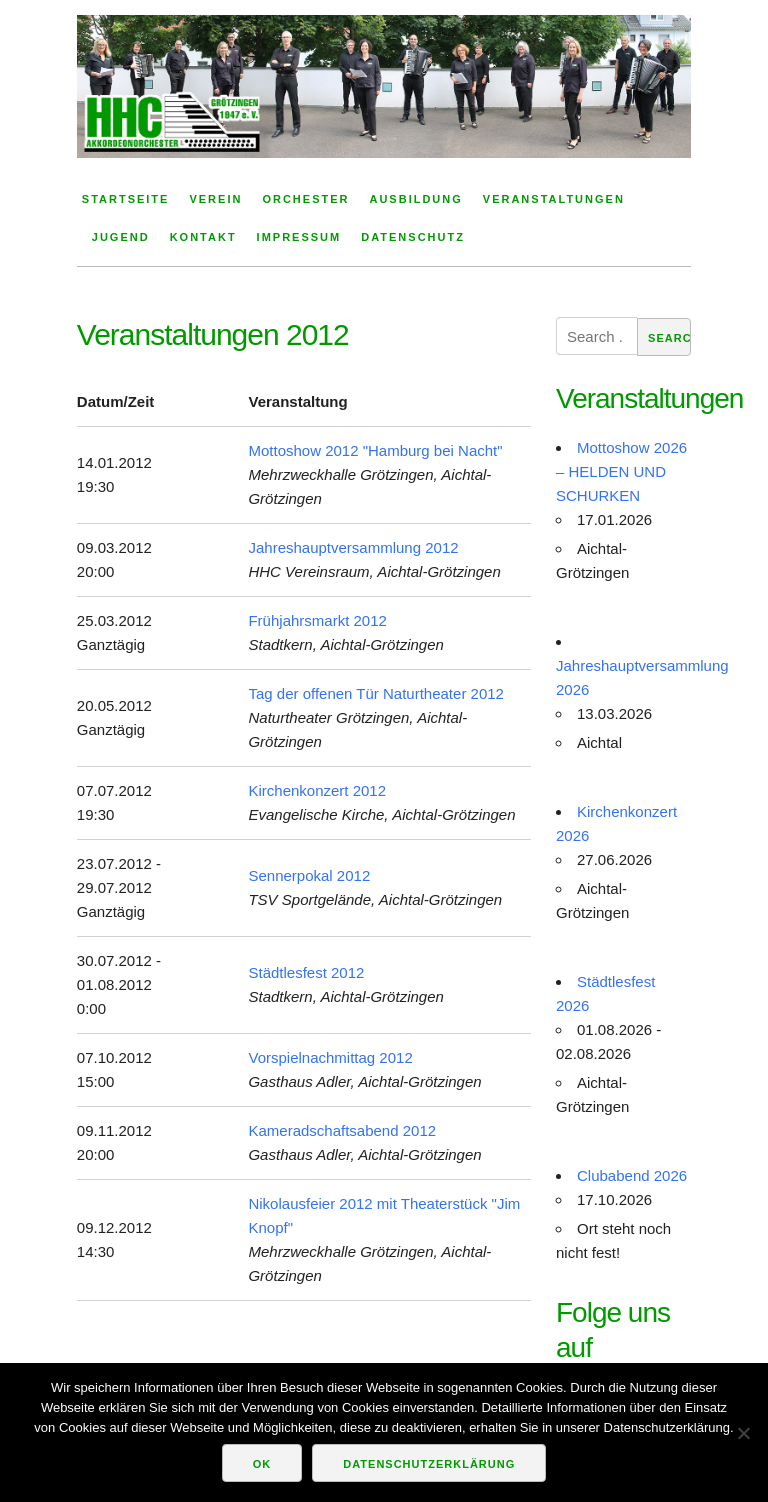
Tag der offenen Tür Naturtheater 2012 (375, 693)
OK (262, 1464)
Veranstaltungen (554, 199)
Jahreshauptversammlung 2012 (353, 547)
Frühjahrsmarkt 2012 (317, 620)
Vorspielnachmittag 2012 (330, 1057)
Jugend (121, 237)
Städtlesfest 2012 (306, 972)
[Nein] (743, 1433)
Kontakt (203, 237)
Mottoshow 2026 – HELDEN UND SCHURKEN (621, 471)
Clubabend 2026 (632, 1175)
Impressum (299, 237)
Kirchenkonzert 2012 (317, 790)
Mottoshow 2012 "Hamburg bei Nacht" (375, 450)
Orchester (305, 199)
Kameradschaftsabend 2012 (342, 1130)
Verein (215, 199)
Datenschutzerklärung (429, 1464)
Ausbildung (415, 199)
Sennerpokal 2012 (309, 875)
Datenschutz (413, 237)
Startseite (126, 199)
